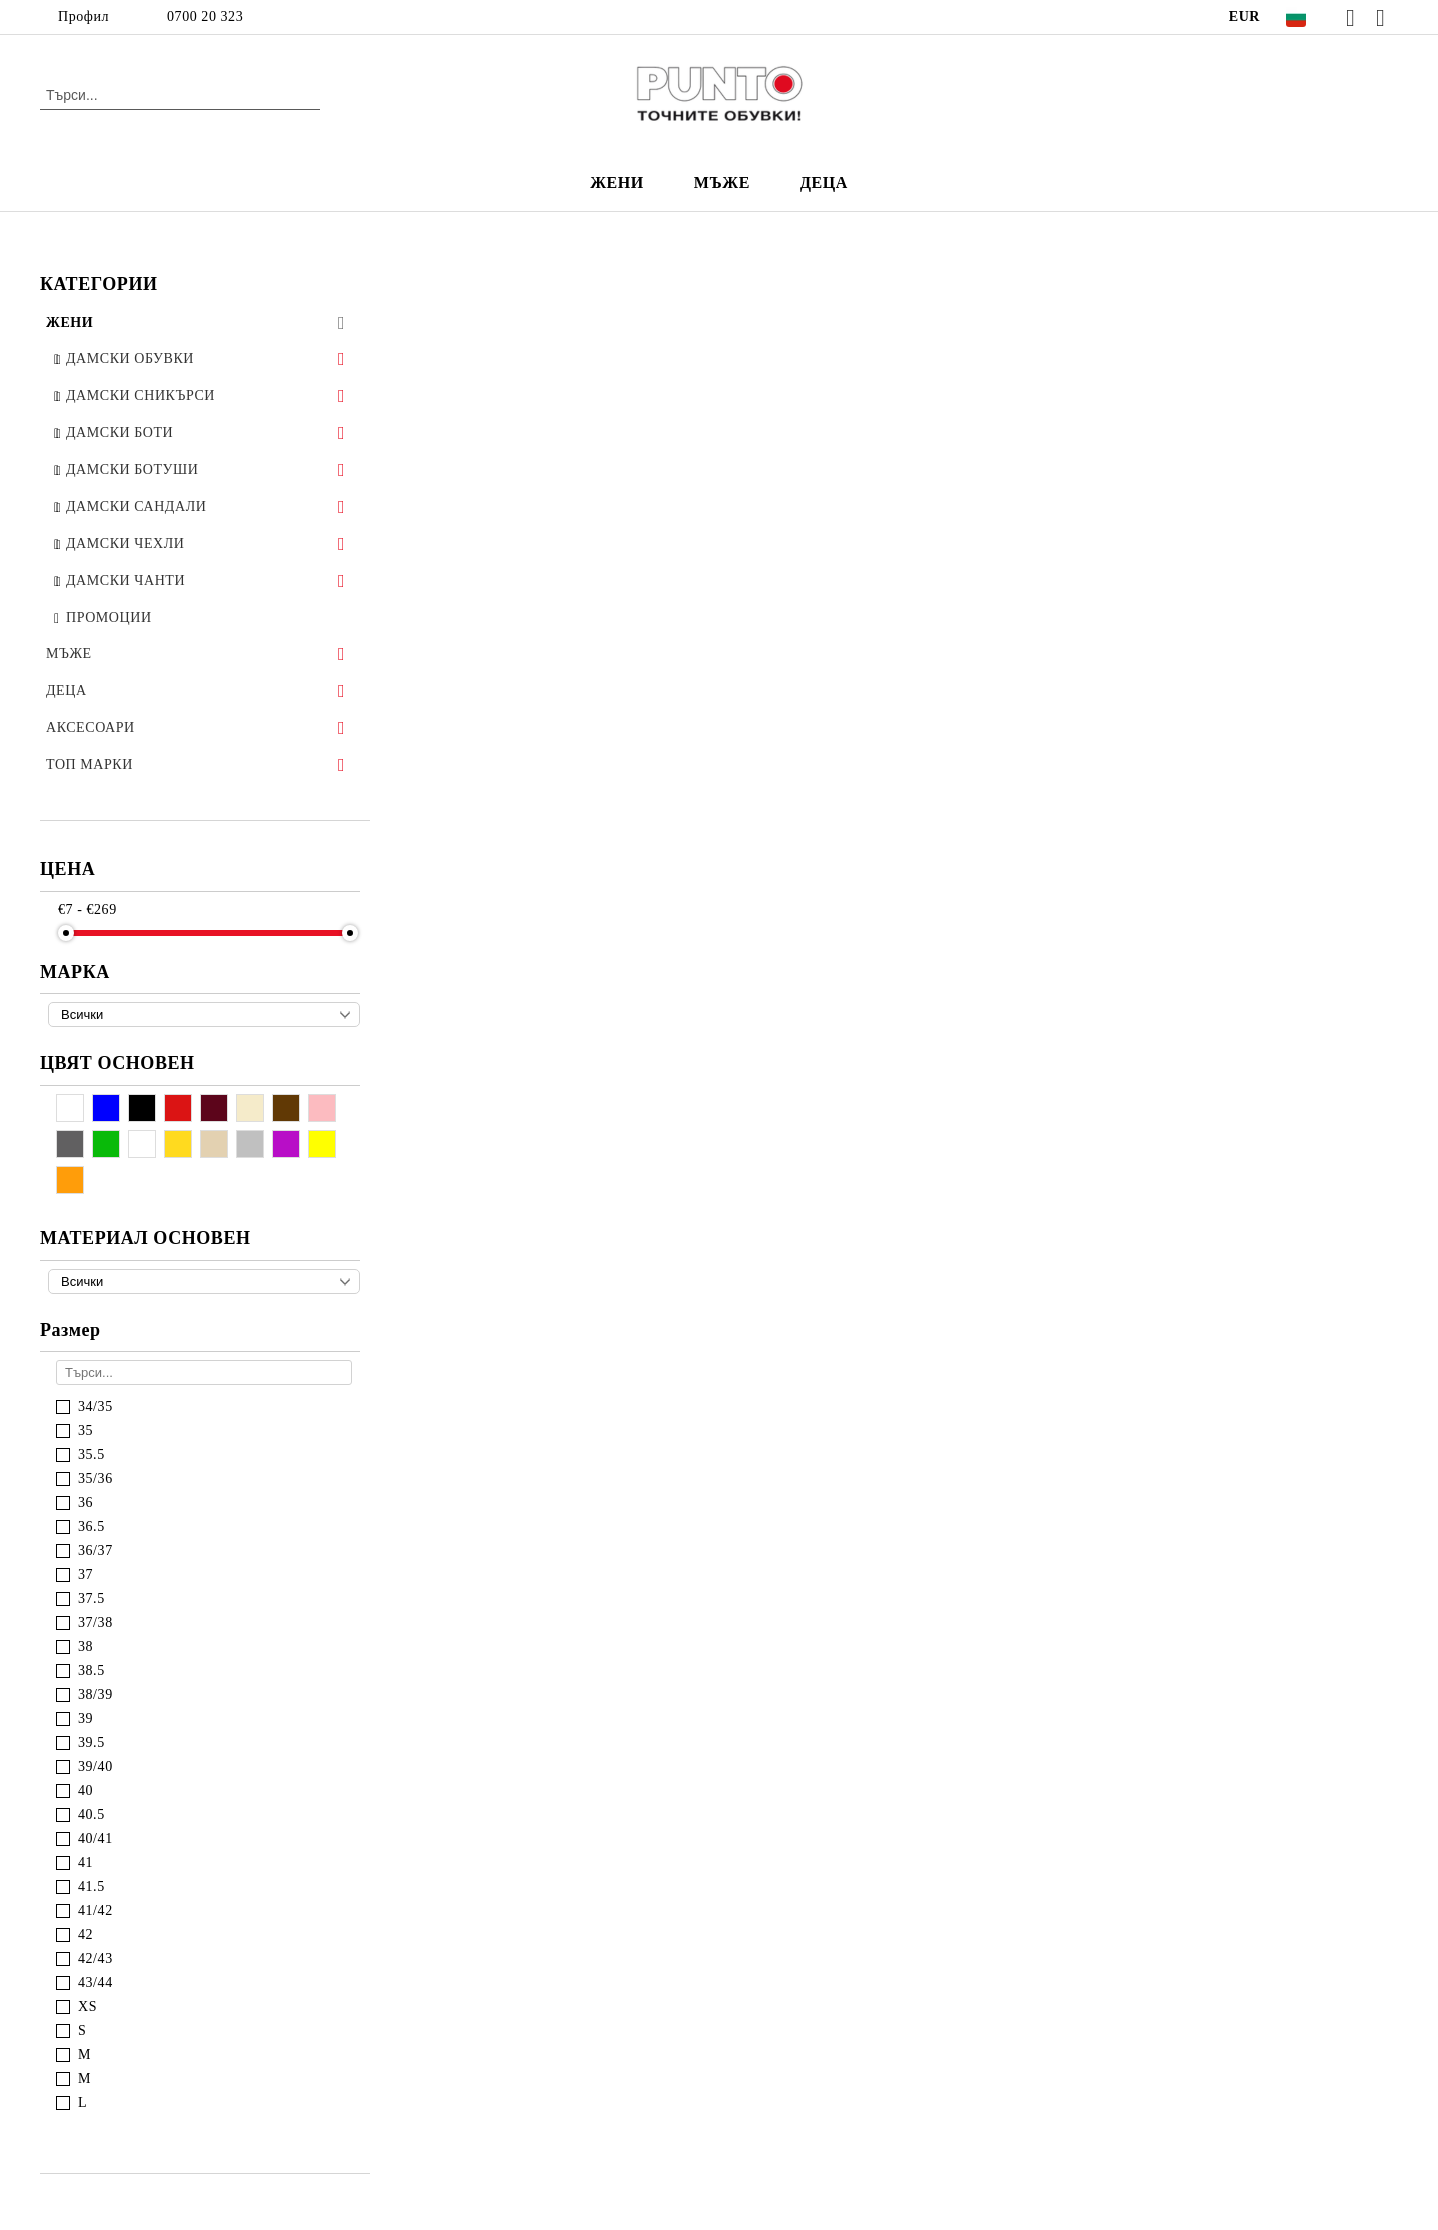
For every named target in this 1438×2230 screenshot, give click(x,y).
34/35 (95, 1406)
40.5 (91, 1814)
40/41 (95, 1838)
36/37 (95, 1550)
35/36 (95, 1478)
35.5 (91, 1454)
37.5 (91, 1598)
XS (87, 2006)
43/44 (95, 1982)
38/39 (95, 1694)
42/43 (95, 1958)
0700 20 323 (205, 16)
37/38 (95, 1622)
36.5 (91, 1526)
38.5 (91, 1670)
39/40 (95, 1766)
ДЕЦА (824, 182)
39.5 (91, 1742)
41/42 (95, 1910)
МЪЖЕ (722, 182)
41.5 (91, 1886)
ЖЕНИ (617, 182)
